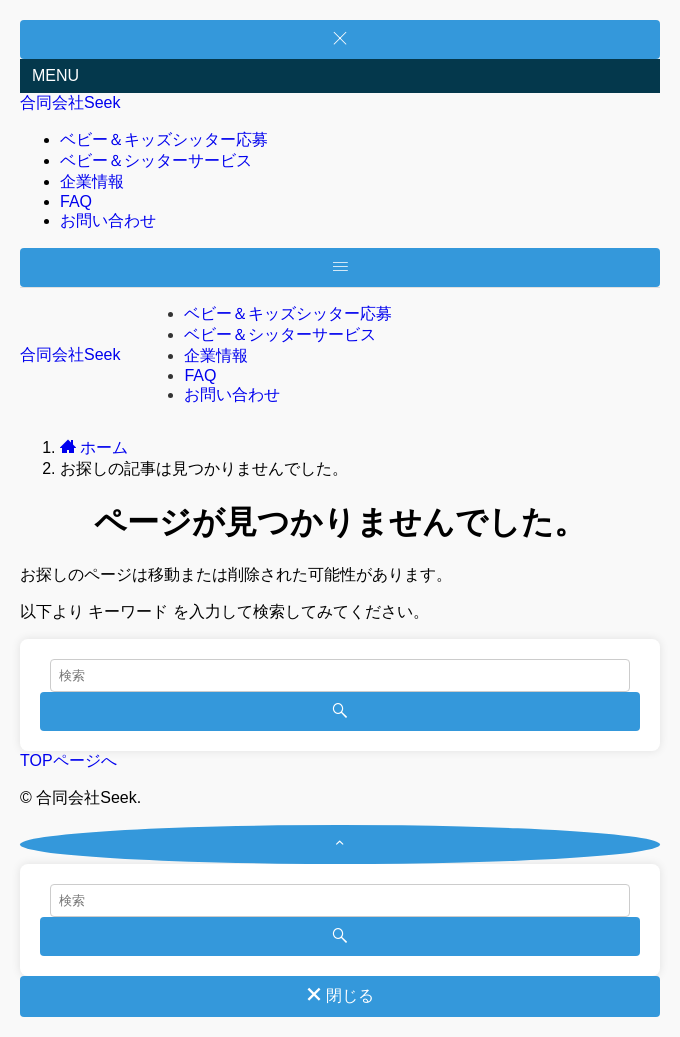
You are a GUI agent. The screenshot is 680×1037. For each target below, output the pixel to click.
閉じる (340, 995)
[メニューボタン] (340, 267)
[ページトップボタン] (340, 844)
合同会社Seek (70, 102)
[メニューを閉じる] (340, 39)
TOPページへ (68, 760)
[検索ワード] (340, 675)
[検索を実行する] (340, 711)
